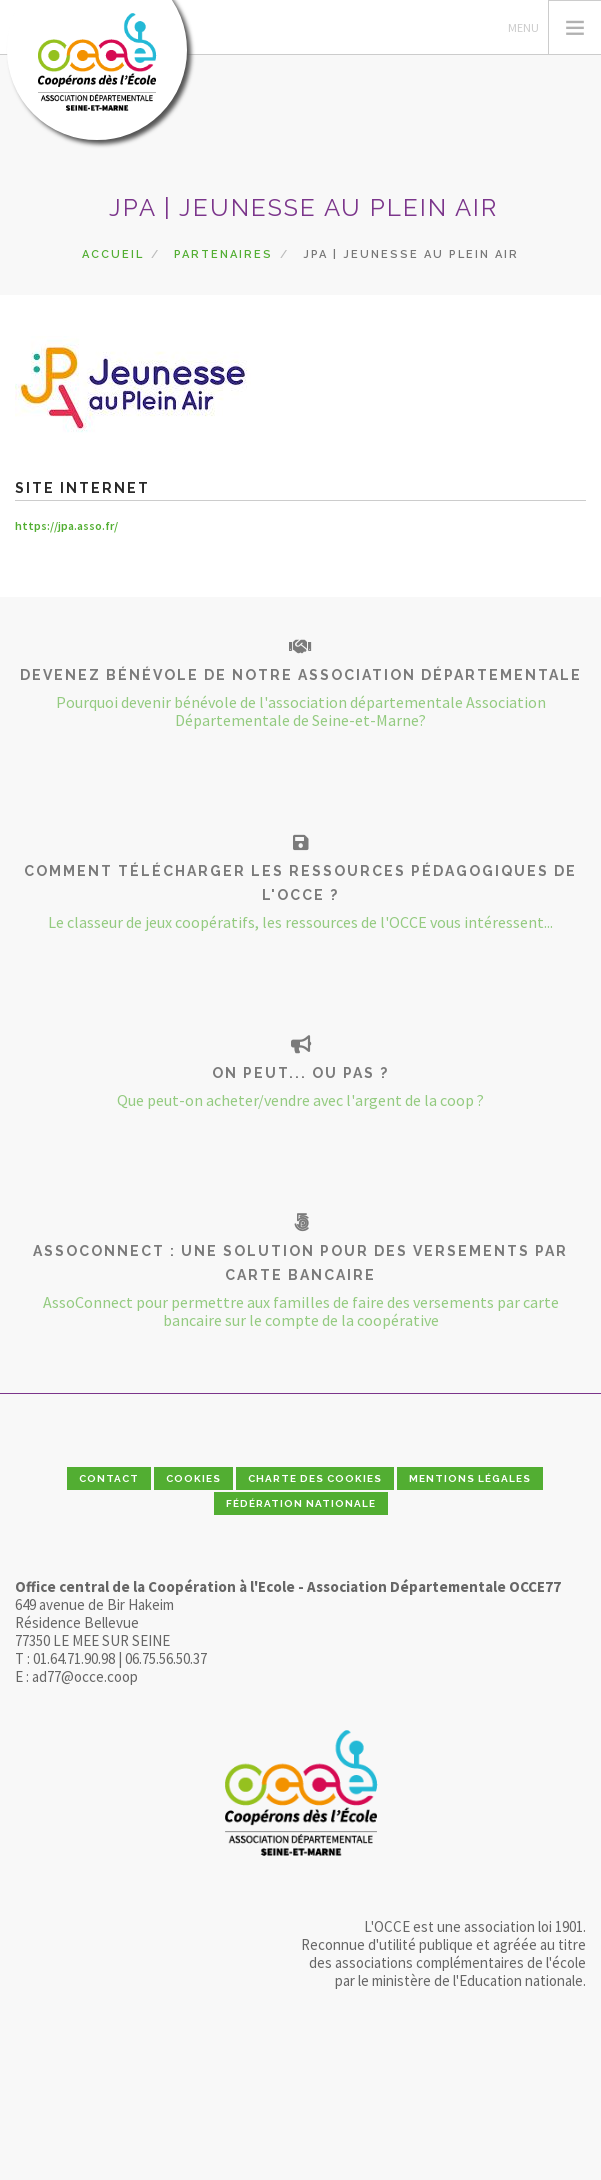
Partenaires (223, 254)
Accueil (113, 254)
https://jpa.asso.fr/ (66, 525)
